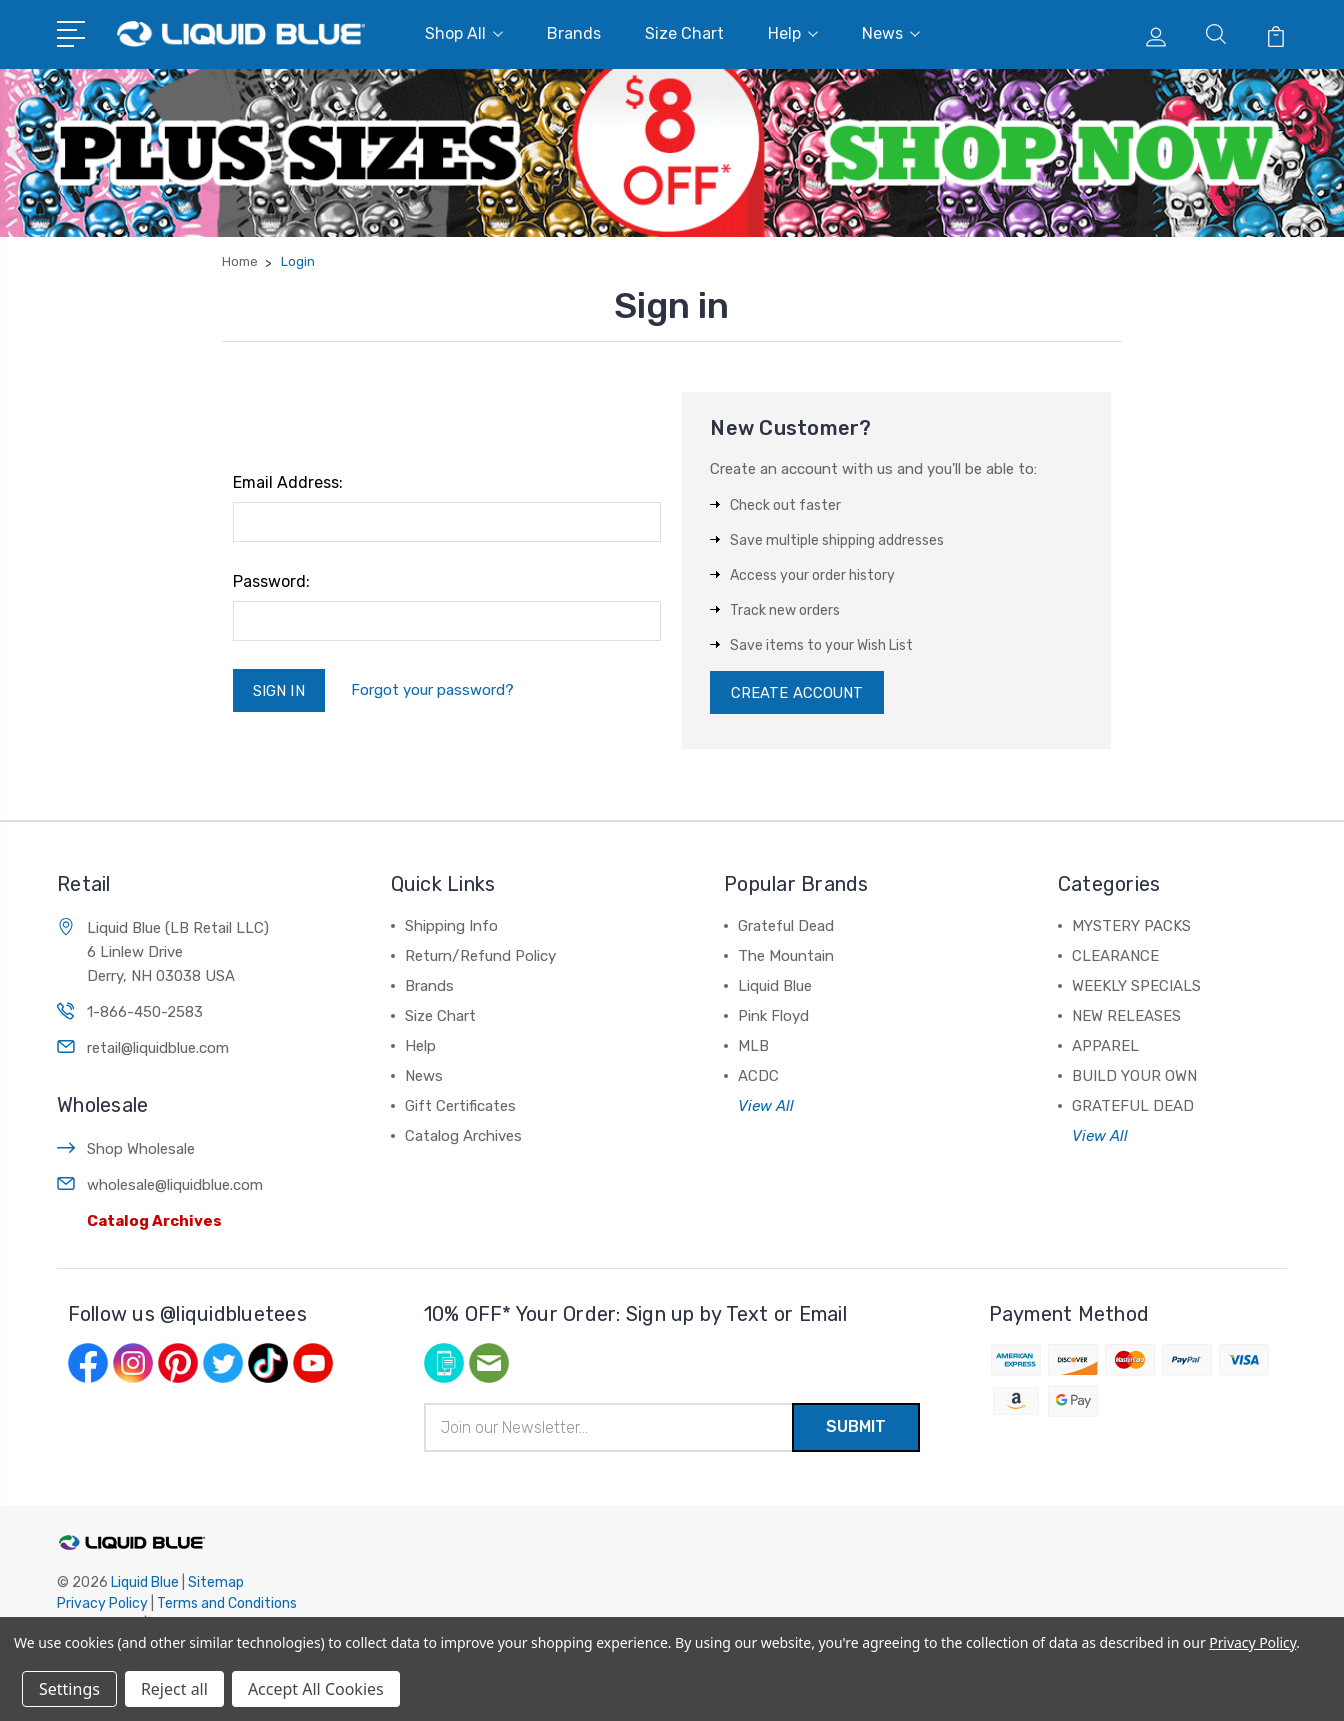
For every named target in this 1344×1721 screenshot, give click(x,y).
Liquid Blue (775, 987)
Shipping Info (451, 927)
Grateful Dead (786, 927)
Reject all (174, 1689)
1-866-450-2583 (145, 1013)
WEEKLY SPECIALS (1136, 987)
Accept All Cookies (316, 1689)
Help (793, 33)
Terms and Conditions (227, 1605)
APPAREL (1105, 1047)
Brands (574, 33)
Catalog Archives (154, 1222)
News (891, 33)
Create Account (797, 693)
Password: (271, 581)
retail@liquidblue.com (158, 1049)
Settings (69, 1689)
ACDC (758, 1077)
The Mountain (786, 957)
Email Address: (288, 482)
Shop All (464, 33)
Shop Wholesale (141, 1150)
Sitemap (216, 1584)
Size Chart (684, 33)
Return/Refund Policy (480, 957)
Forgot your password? (438, 691)
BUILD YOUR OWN (1134, 1077)
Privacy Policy (102, 1605)
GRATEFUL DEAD (1133, 1107)
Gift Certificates (460, 1107)
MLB (753, 1047)
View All (766, 1107)
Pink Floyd (773, 1017)
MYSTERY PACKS (1131, 927)
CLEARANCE (1115, 957)
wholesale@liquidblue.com (175, 1186)
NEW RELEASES (1126, 1017)
